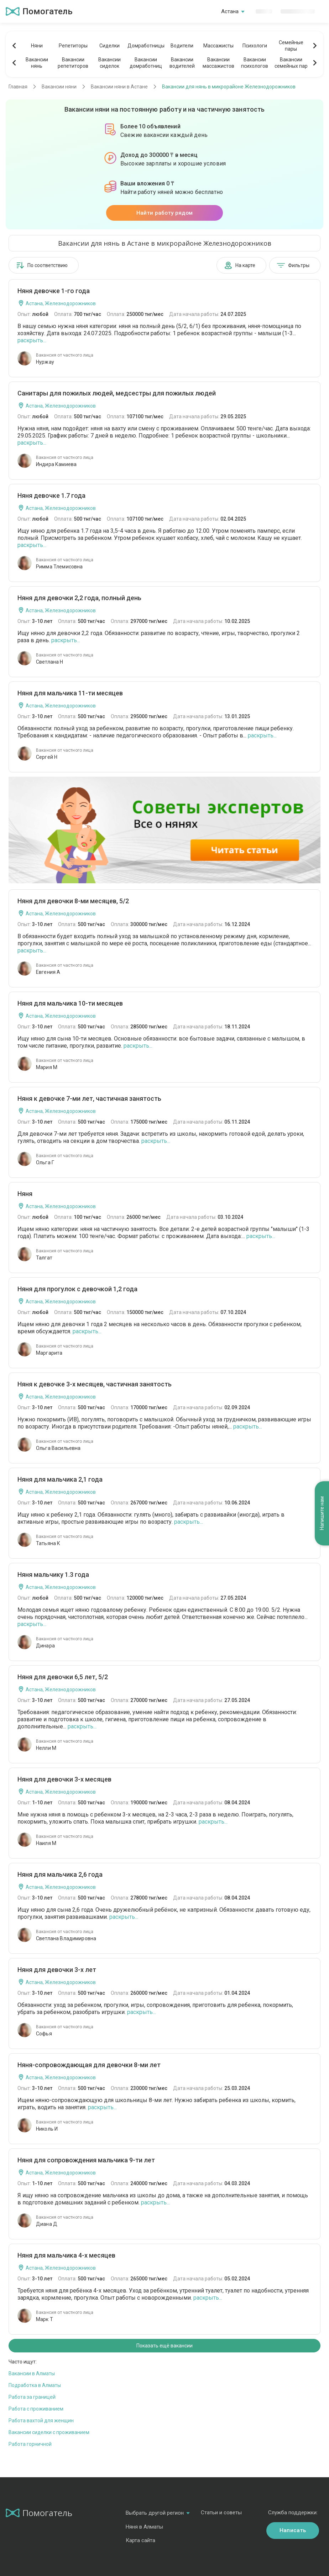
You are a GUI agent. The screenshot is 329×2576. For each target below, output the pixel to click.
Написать (293, 2530)
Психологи (254, 45)
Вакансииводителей (182, 63)
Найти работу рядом (164, 213)
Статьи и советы (221, 2512)
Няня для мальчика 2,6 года (60, 1874)
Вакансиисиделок (109, 63)
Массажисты (218, 45)
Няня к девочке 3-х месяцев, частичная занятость (94, 1384)
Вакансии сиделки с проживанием (49, 2432)
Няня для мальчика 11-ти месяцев (70, 693)
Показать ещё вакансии (164, 2345)
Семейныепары (291, 46)
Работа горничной (30, 2444)
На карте (239, 265)
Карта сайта (140, 2540)
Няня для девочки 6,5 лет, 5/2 (62, 1677)
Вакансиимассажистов (218, 63)
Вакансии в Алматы (32, 2373)
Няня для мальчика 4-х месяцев (66, 2255)
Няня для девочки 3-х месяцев (64, 1779)
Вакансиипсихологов (254, 63)
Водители (182, 45)
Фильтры (293, 265)
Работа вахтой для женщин (41, 2420)
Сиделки (109, 45)
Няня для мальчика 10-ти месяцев (70, 1003)
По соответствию (42, 265)
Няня (24, 1193)
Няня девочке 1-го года (53, 291)
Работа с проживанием (36, 2409)
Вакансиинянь (37, 63)
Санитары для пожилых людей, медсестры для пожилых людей (116, 393)
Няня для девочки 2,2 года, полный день (79, 598)
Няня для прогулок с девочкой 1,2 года (77, 1289)
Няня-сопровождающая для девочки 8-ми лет (89, 2065)
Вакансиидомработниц (146, 63)
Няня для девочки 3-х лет (56, 1969)
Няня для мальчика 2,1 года (60, 1479)
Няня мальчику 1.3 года (53, 1574)
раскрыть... (31, 340)
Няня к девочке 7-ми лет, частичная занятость (89, 1098)
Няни (37, 45)
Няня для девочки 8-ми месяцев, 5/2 (73, 901)
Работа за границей (32, 2397)
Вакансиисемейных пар (291, 63)
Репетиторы (73, 45)
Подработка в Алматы (35, 2385)
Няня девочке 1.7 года (51, 495)
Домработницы (145, 45)
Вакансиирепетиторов (73, 63)
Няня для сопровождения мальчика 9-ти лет (86, 2160)
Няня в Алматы (144, 2527)
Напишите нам (322, 1513)
